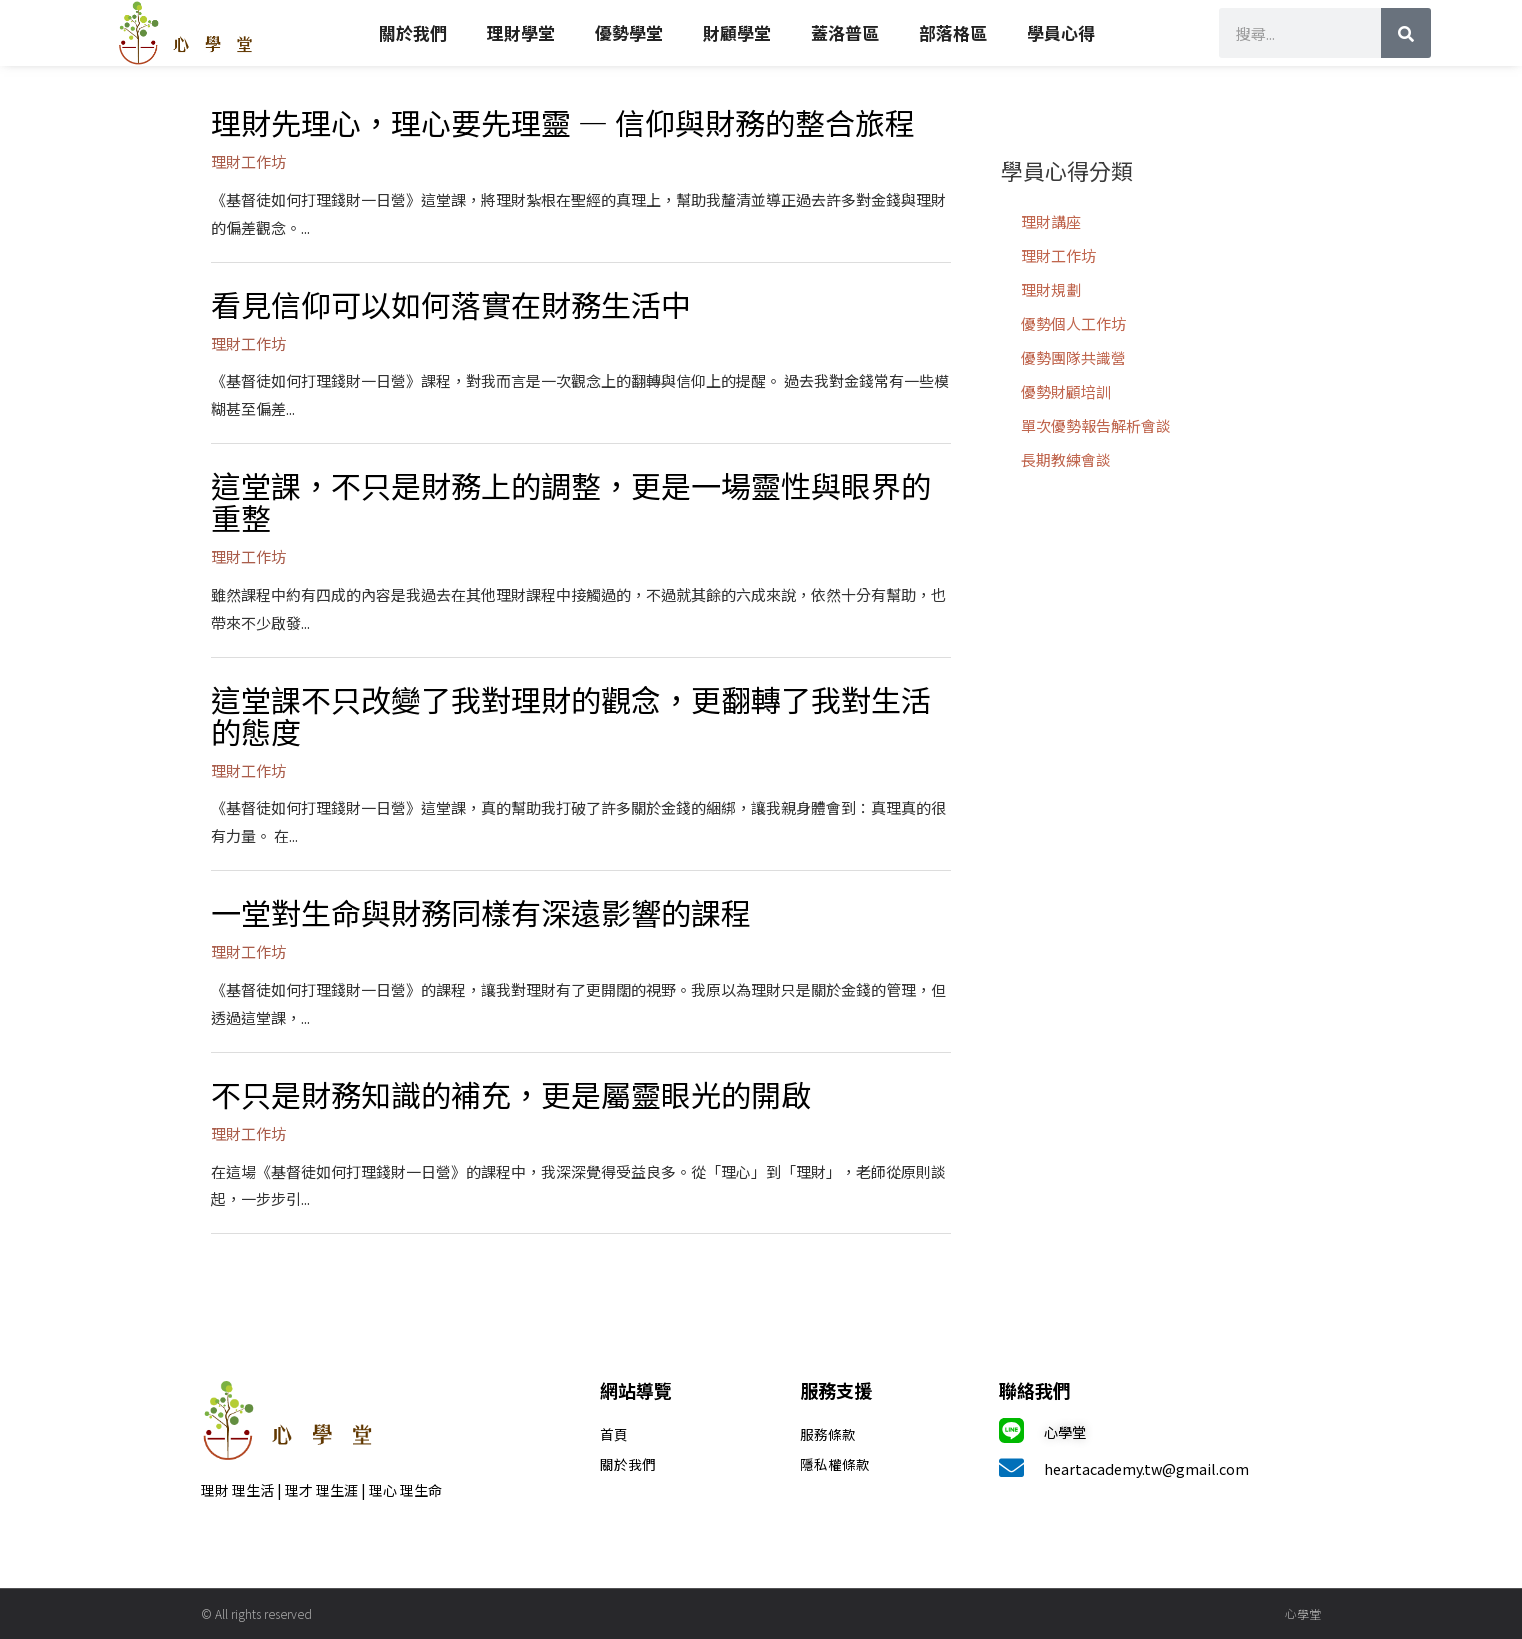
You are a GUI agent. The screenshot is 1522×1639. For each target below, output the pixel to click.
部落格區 (953, 32)
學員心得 (1061, 32)
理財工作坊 (1058, 255)
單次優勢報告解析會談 (1096, 425)
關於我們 (413, 32)
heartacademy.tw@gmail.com (1149, 1468)
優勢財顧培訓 (1066, 391)
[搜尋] (1406, 33)
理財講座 (1051, 221)
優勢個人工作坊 (1073, 323)
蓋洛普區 (845, 32)
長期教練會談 (1066, 459)
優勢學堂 (629, 32)
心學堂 (1066, 1431)
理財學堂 (521, 32)
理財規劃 (1051, 289)
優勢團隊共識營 (1073, 357)
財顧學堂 (737, 32)
